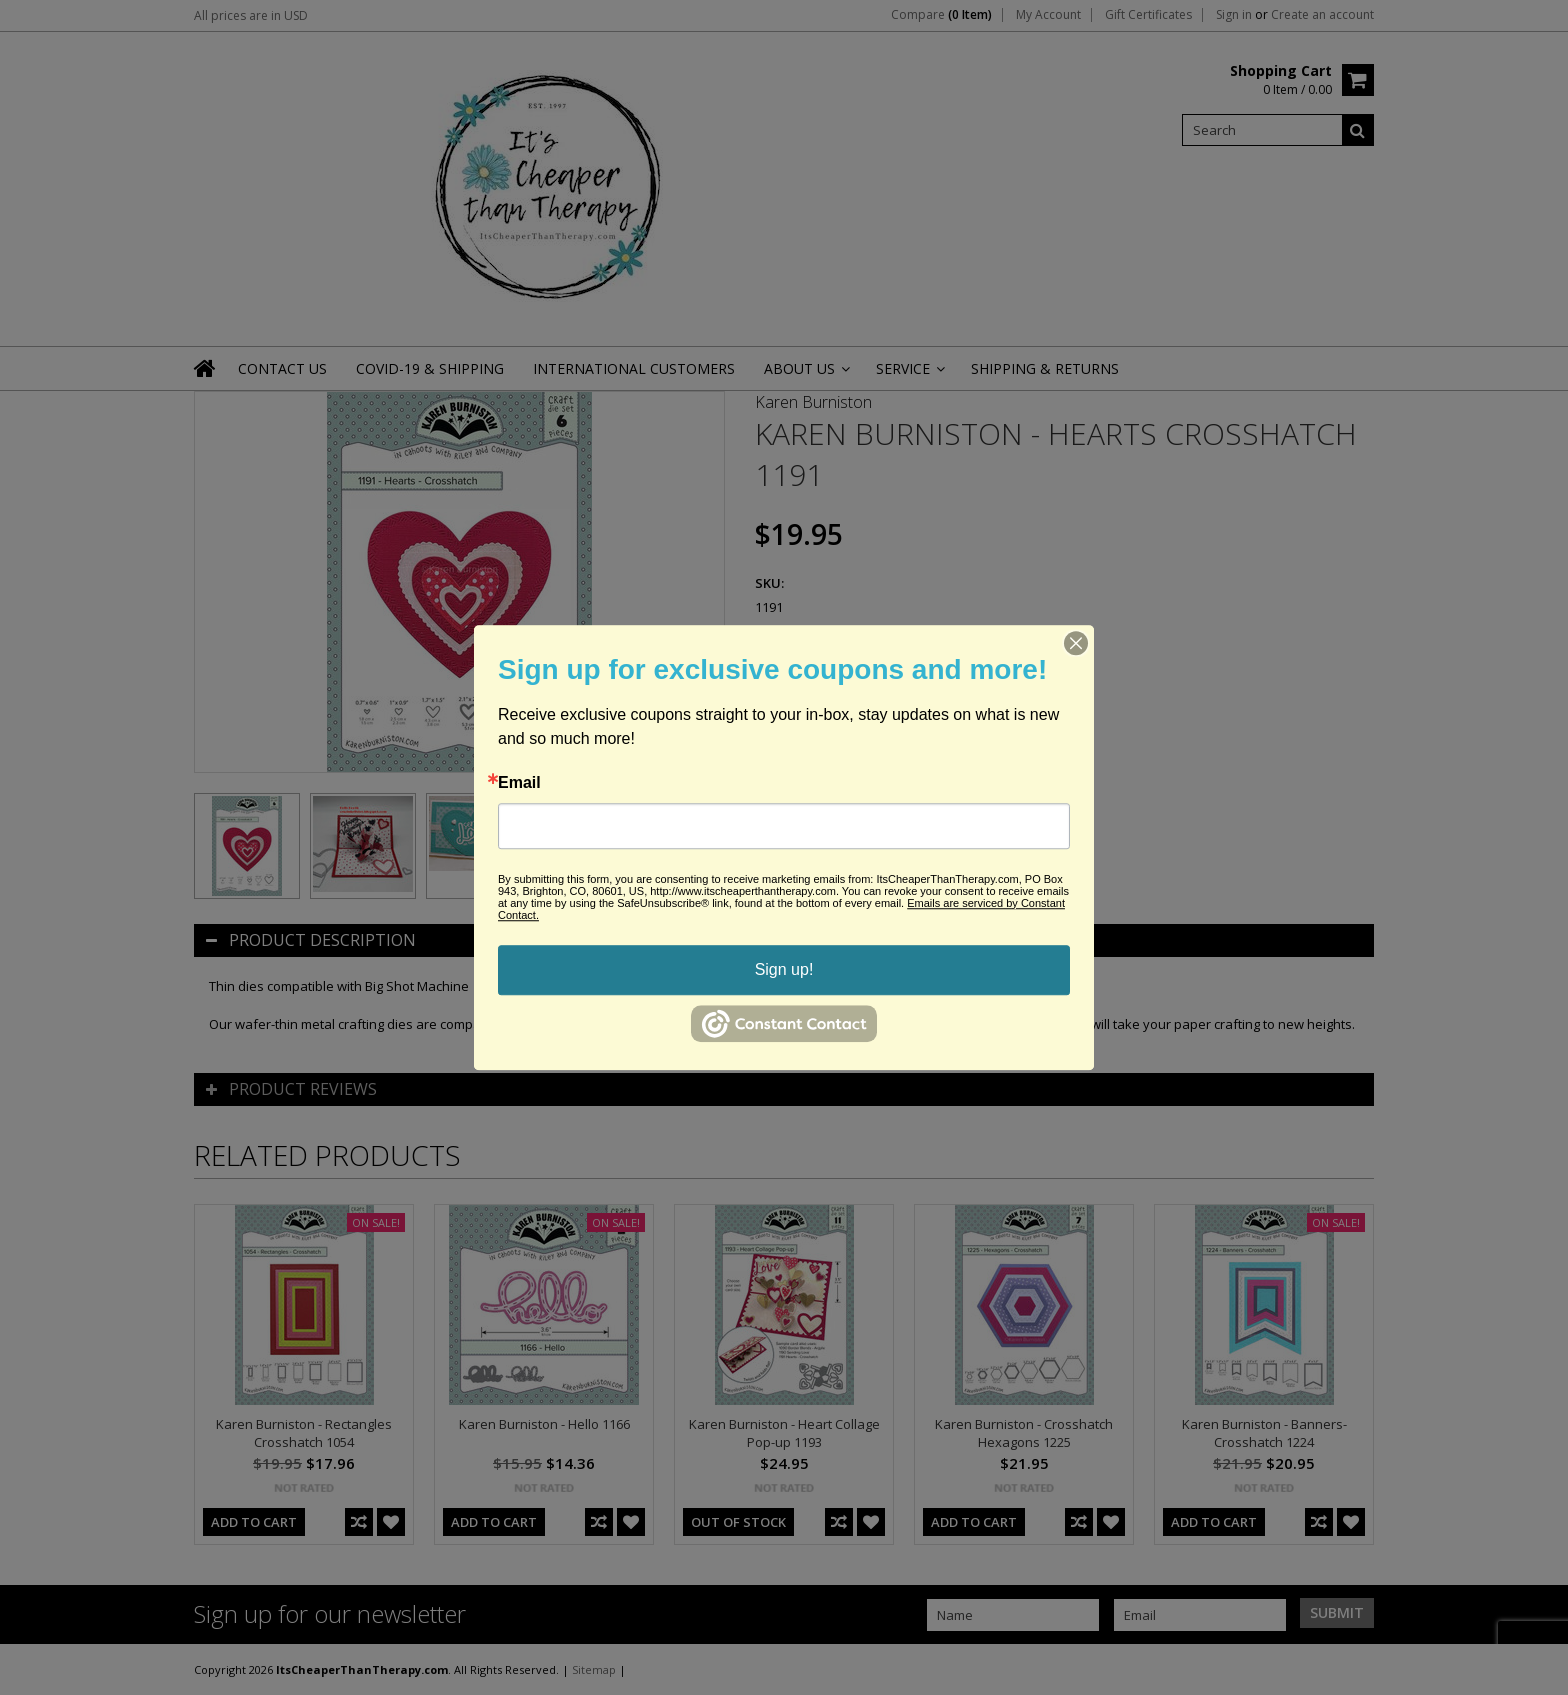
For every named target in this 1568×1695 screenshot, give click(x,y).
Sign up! (784, 969)
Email (519, 783)
